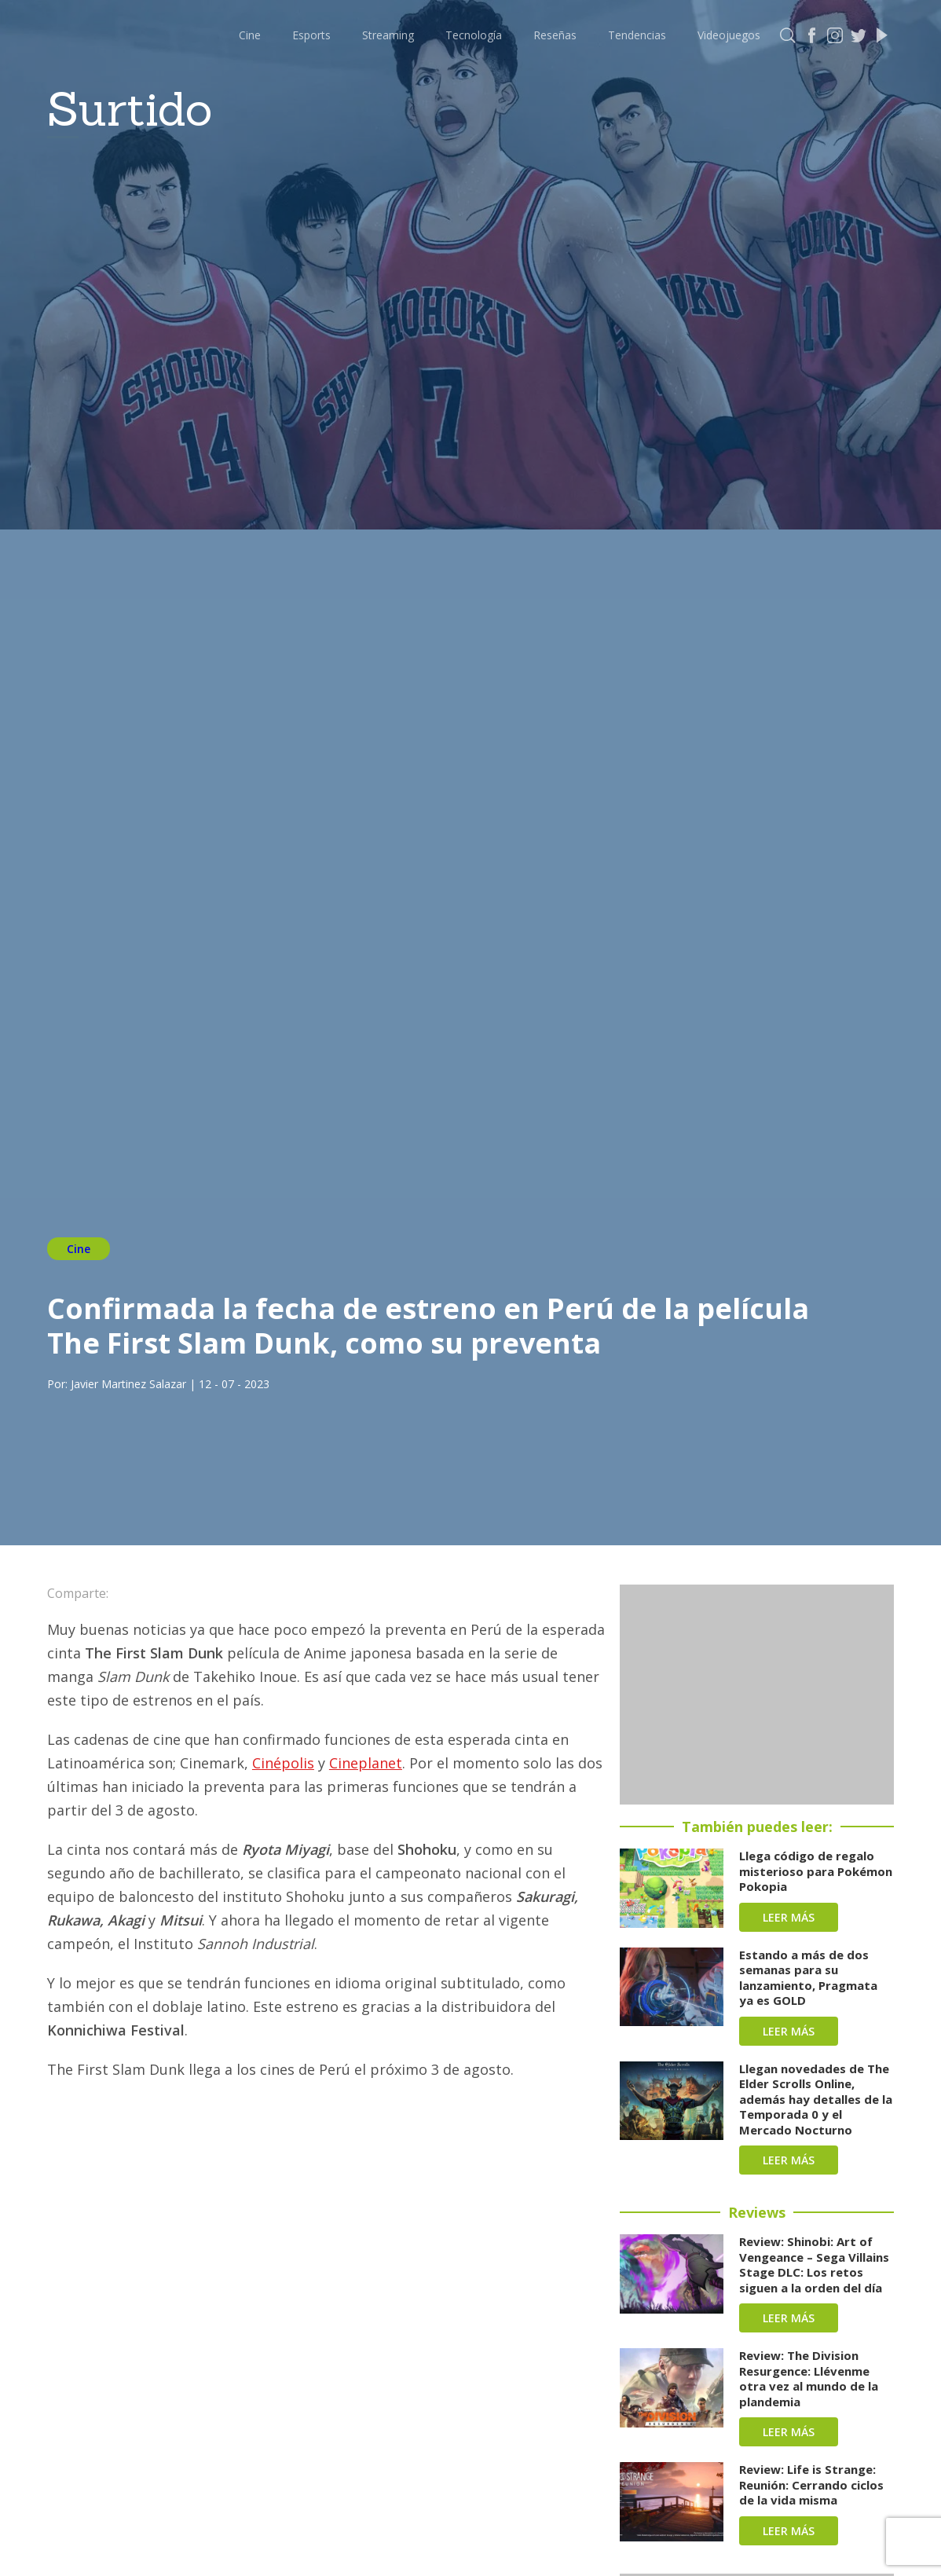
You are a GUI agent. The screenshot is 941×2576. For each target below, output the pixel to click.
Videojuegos (729, 34)
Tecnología (473, 34)
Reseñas (555, 34)
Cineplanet (365, 1762)
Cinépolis (283, 1762)
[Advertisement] (757, 1695)
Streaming (388, 34)
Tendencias (637, 34)
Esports (311, 34)
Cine (250, 34)
